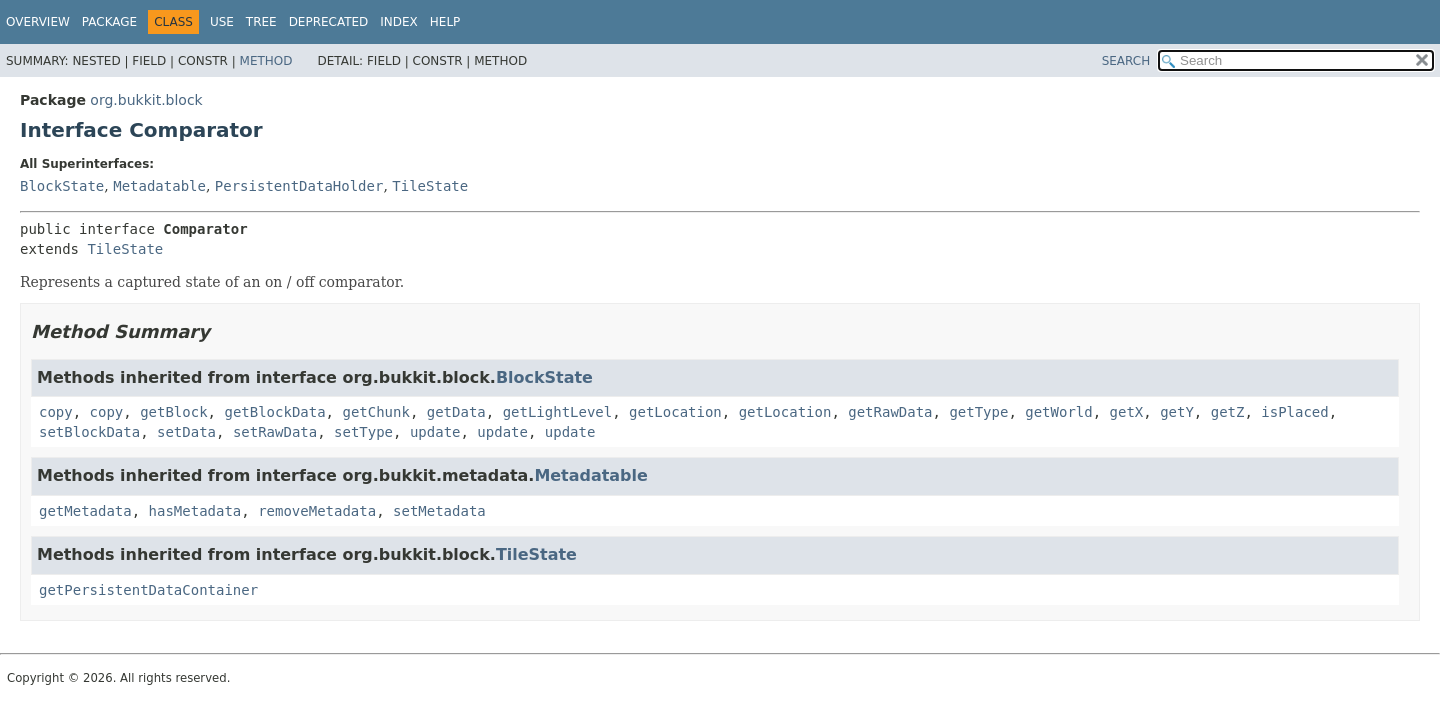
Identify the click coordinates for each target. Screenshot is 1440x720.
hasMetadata (195, 511)
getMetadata (85, 511)
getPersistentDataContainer (148, 590)
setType (363, 432)
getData (456, 412)
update (435, 432)
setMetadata (439, 511)
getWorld (1058, 412)
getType (978, 412)
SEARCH (1126, 61)
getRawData (890, 412)
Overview (38, 22)
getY (1177, 412)
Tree (261, 22)
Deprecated (329, 22)
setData (186, 432)
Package (109, 22)
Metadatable (159, 186)
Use (222, 22)
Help (445, 22)
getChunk (375, 412)
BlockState (62, 186)
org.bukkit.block (146, 100)
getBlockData (274, 412)
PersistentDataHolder (299, 186)
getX (1127, 412)
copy (56, 412)
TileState (430, 186)
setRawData (275, 432)
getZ (1228, 412)
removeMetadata (317, 511)
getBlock (173, 412)
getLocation (675, 412)
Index (399, 22)
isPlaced (1294, 412)
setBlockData (89, 432)
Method (266, 61)
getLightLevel (558, 412)
